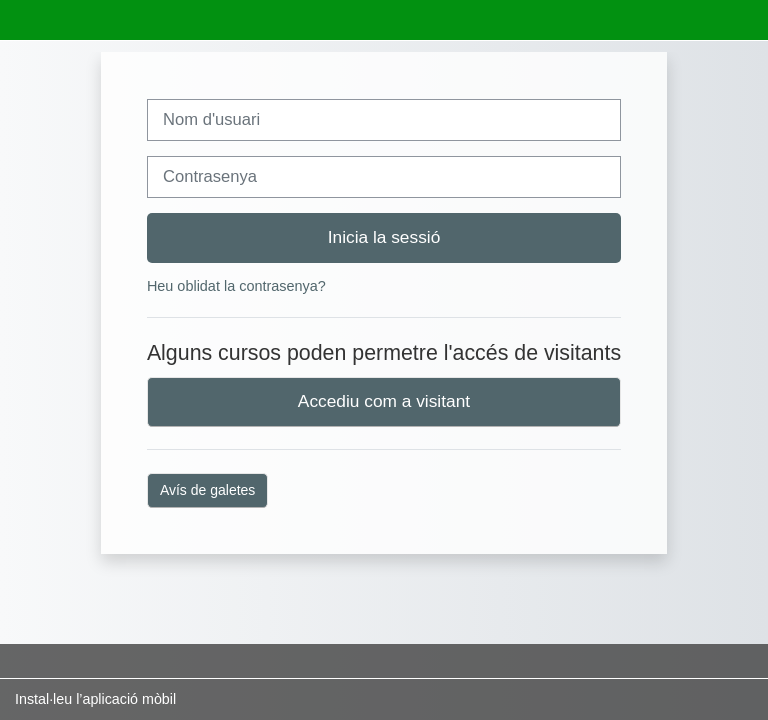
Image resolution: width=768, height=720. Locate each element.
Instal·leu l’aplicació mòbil (95, 699)
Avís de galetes (207, 490)
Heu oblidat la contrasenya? (236, 286)
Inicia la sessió (384, 237)
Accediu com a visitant (384, 401)
